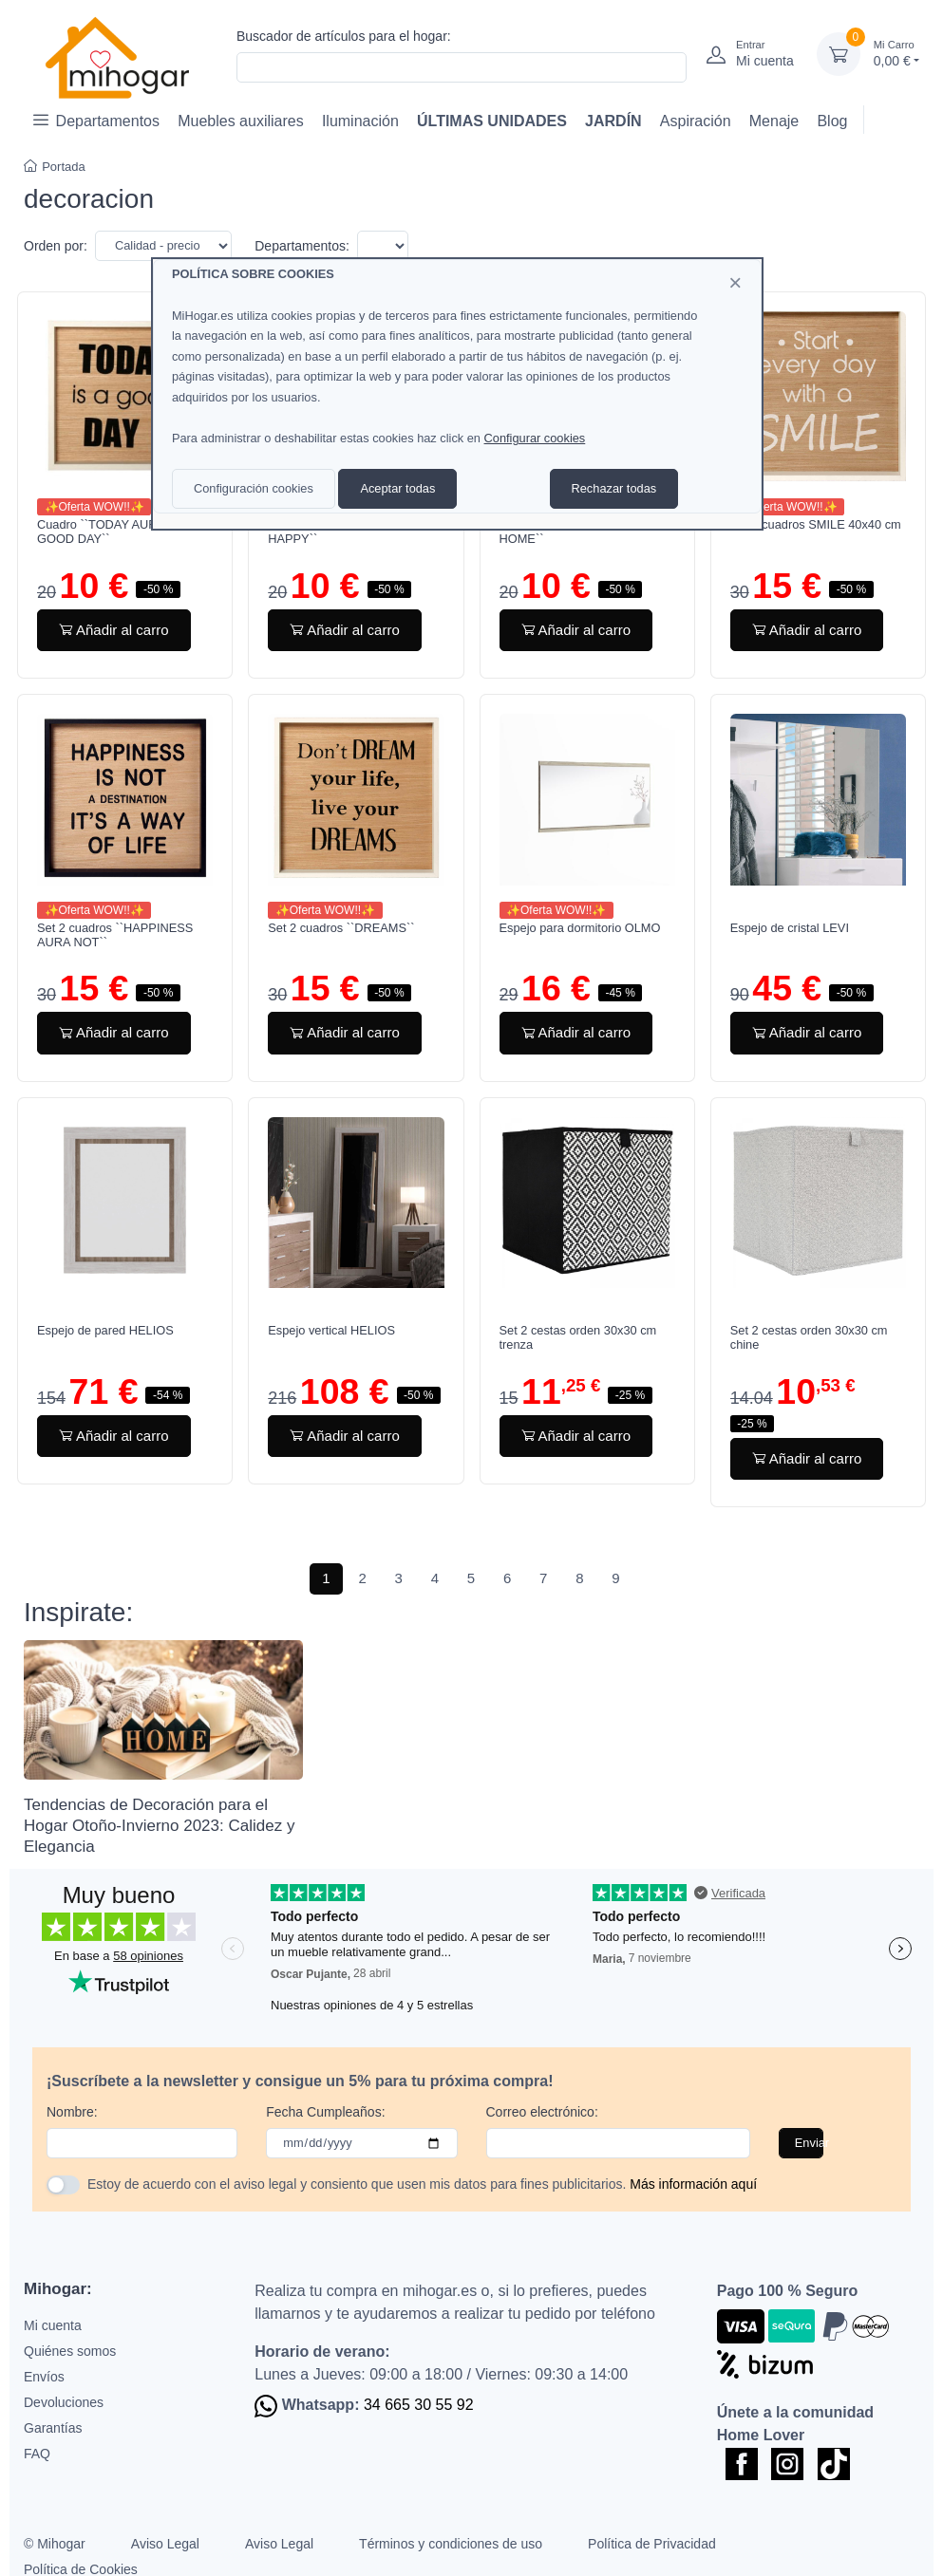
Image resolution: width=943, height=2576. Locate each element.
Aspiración (695, 121)
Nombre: (72, 2111)
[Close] (735, 283)
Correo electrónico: (542, 2111)
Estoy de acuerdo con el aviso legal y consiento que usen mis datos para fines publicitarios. (422, 2184)
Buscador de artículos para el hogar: (343, 36)
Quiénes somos (70, 2351)
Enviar (809, 2143)
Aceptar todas (397, 488)
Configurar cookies (535, 438)
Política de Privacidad (652, 2543)
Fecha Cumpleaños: (325, 2111)
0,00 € (896, 52)
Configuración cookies (253, 488)
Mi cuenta (53, 2325)
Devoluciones (64, 2402)
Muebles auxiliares (241, 121)
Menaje (774, 121)
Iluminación (360, 121)
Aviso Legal (165, 2543)
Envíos (44, 2376)
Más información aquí (693, 2184)
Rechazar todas (614, 488)
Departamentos (96, 120)
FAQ (37, 2453)
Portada (54, 166)
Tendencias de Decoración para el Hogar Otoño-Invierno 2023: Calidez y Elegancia (159, 1826)
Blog (832, 121)
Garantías (53, 2428)
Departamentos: (302, 245)
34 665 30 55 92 (419, 2405)
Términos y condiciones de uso (450, 2543)
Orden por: (55, 245)
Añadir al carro (114, 630)
